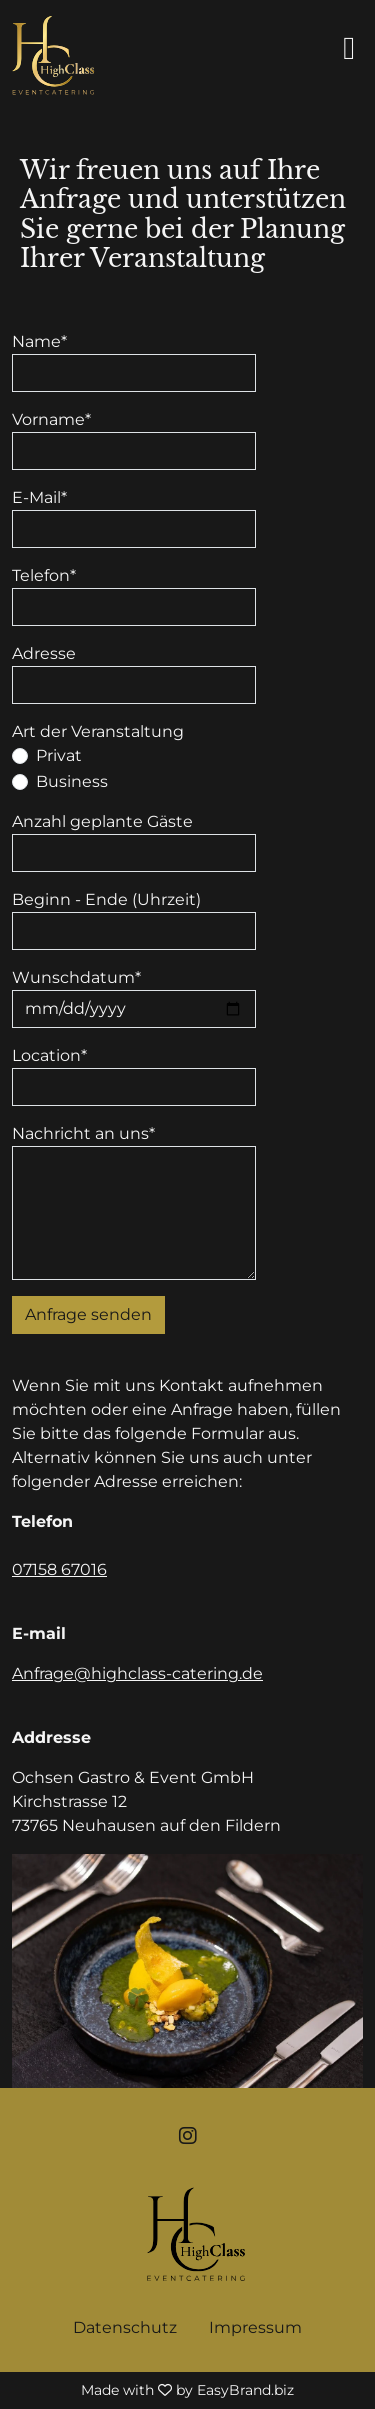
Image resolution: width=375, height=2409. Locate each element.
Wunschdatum (76, 977)
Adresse (44, 653)
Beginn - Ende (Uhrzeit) (106, 899)
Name (39, 341)
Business (72, 781)
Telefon (44, 575)
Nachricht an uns (83, 1133)
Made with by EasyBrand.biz (187, 2390)
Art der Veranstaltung (98, 731)
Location (49, 1055)
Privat (59, 755)
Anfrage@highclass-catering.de (137, 1673)
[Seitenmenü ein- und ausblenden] (353, 48)
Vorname (51, 419)
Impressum (255, 2327)
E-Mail (39, 497)
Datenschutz (125, 2327)
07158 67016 (59, 1569)
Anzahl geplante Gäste (102, 821)
